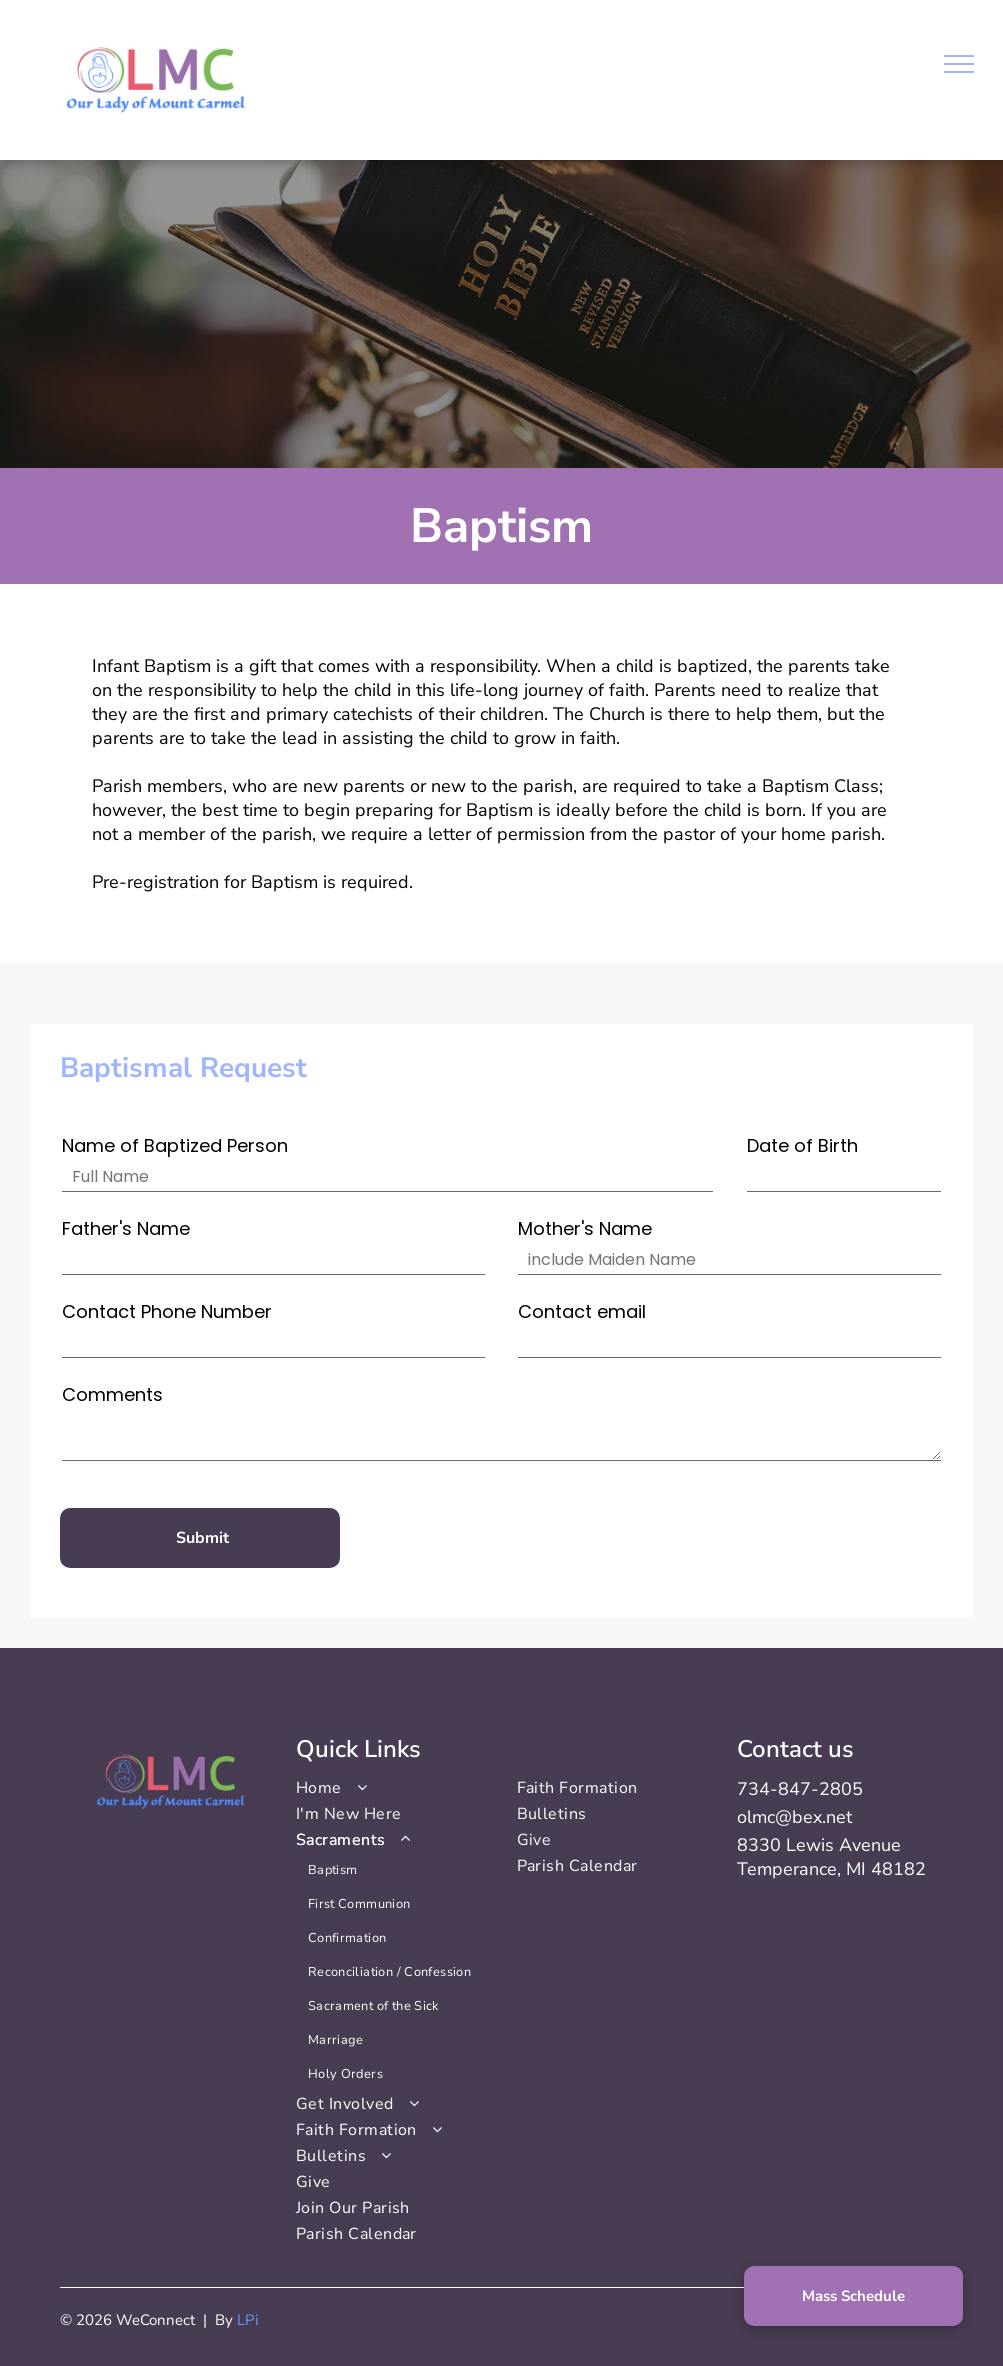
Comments (112, 1394)
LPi (247, 2320)
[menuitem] (391, 1788)
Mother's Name (585, 1228)
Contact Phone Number (167, 1311)
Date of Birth (802, 1145)
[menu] (959, 64)
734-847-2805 (800, 1789)
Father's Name (126, 1228)
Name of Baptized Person (175, 1145)
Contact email (582, 1311)
